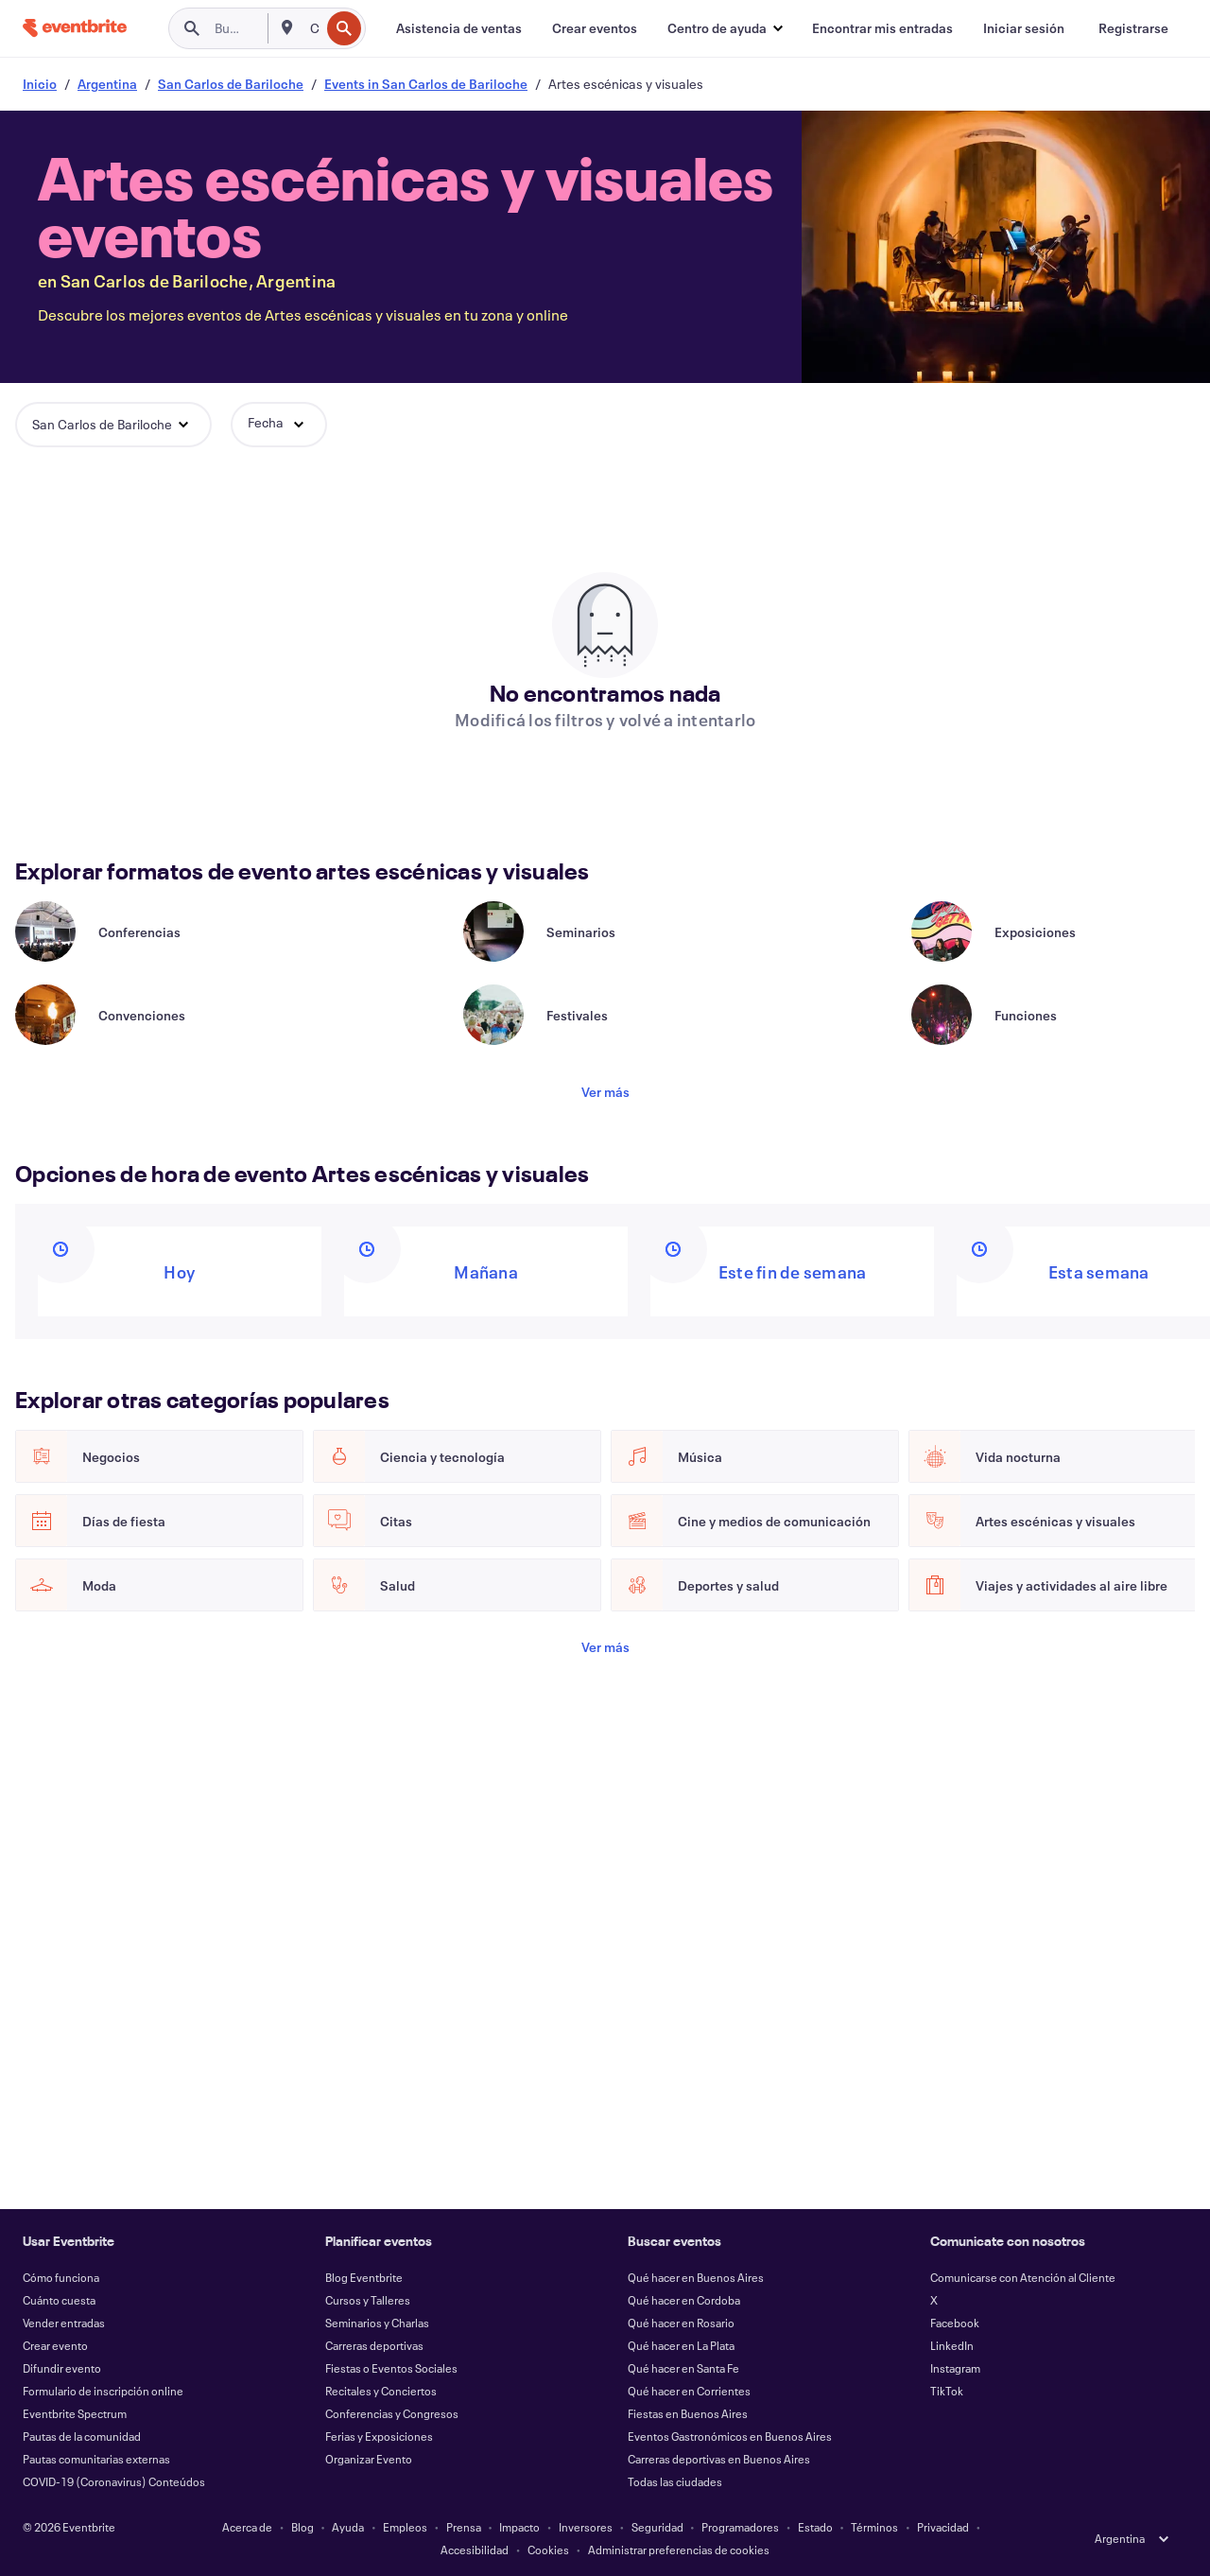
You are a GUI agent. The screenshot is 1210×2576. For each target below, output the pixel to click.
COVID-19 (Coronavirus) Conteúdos (114, 2481)
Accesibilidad (475, 2549)
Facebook (954, 2322)
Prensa (463, 2526)
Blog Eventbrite (364, 2277)
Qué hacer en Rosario (681, 2322)
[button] (724, 28)
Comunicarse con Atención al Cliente (1022, 2277)
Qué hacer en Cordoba (684, 2299)
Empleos (405, 2526)
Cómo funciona (61, 2277)
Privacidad (943, 2526)
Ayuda (348, 2526)
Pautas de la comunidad (82, 2436)
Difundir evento (62, 2368)
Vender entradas (64, 2322)
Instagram (955, 2368)
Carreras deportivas (374, 2345)
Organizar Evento (368, 2458)
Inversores (586, 2526)
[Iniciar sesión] (1024, 28)
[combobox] (313, 28)
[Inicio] (75, 28)
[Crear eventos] (594, 28)
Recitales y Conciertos (381, 2390)
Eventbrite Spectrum (75, 2413)
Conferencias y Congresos (391, 2413)
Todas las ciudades (675, 2481)
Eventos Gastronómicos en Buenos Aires (730, 2436)
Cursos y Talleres (367, 2299)
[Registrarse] (1133, 28)
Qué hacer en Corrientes (689, 2390)
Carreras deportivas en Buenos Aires (719, 2458)
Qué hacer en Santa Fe (683, 2368)
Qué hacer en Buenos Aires (696, 2277)
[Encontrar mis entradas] (882, 28)
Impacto (519, 2526)
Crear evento (55, 2345)
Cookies (548, 2549)
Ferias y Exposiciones (379, 2436)
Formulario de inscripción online (103, 2390)
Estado (815, 2526)
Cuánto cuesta (59, 2299)
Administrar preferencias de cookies (678, 2549)
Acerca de (247, 2526)
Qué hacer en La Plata (681, 2345)
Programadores (740, 2526)
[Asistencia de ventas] (459, 28)
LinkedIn (952, 2345)
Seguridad (657, 2526)
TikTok (946, 2390)
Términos (874, 2526)
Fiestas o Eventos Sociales (391, 2368)
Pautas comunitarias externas (96, 2458)
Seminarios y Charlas (377, 2322)
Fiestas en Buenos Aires (688, 2413)
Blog (302, 2526)
